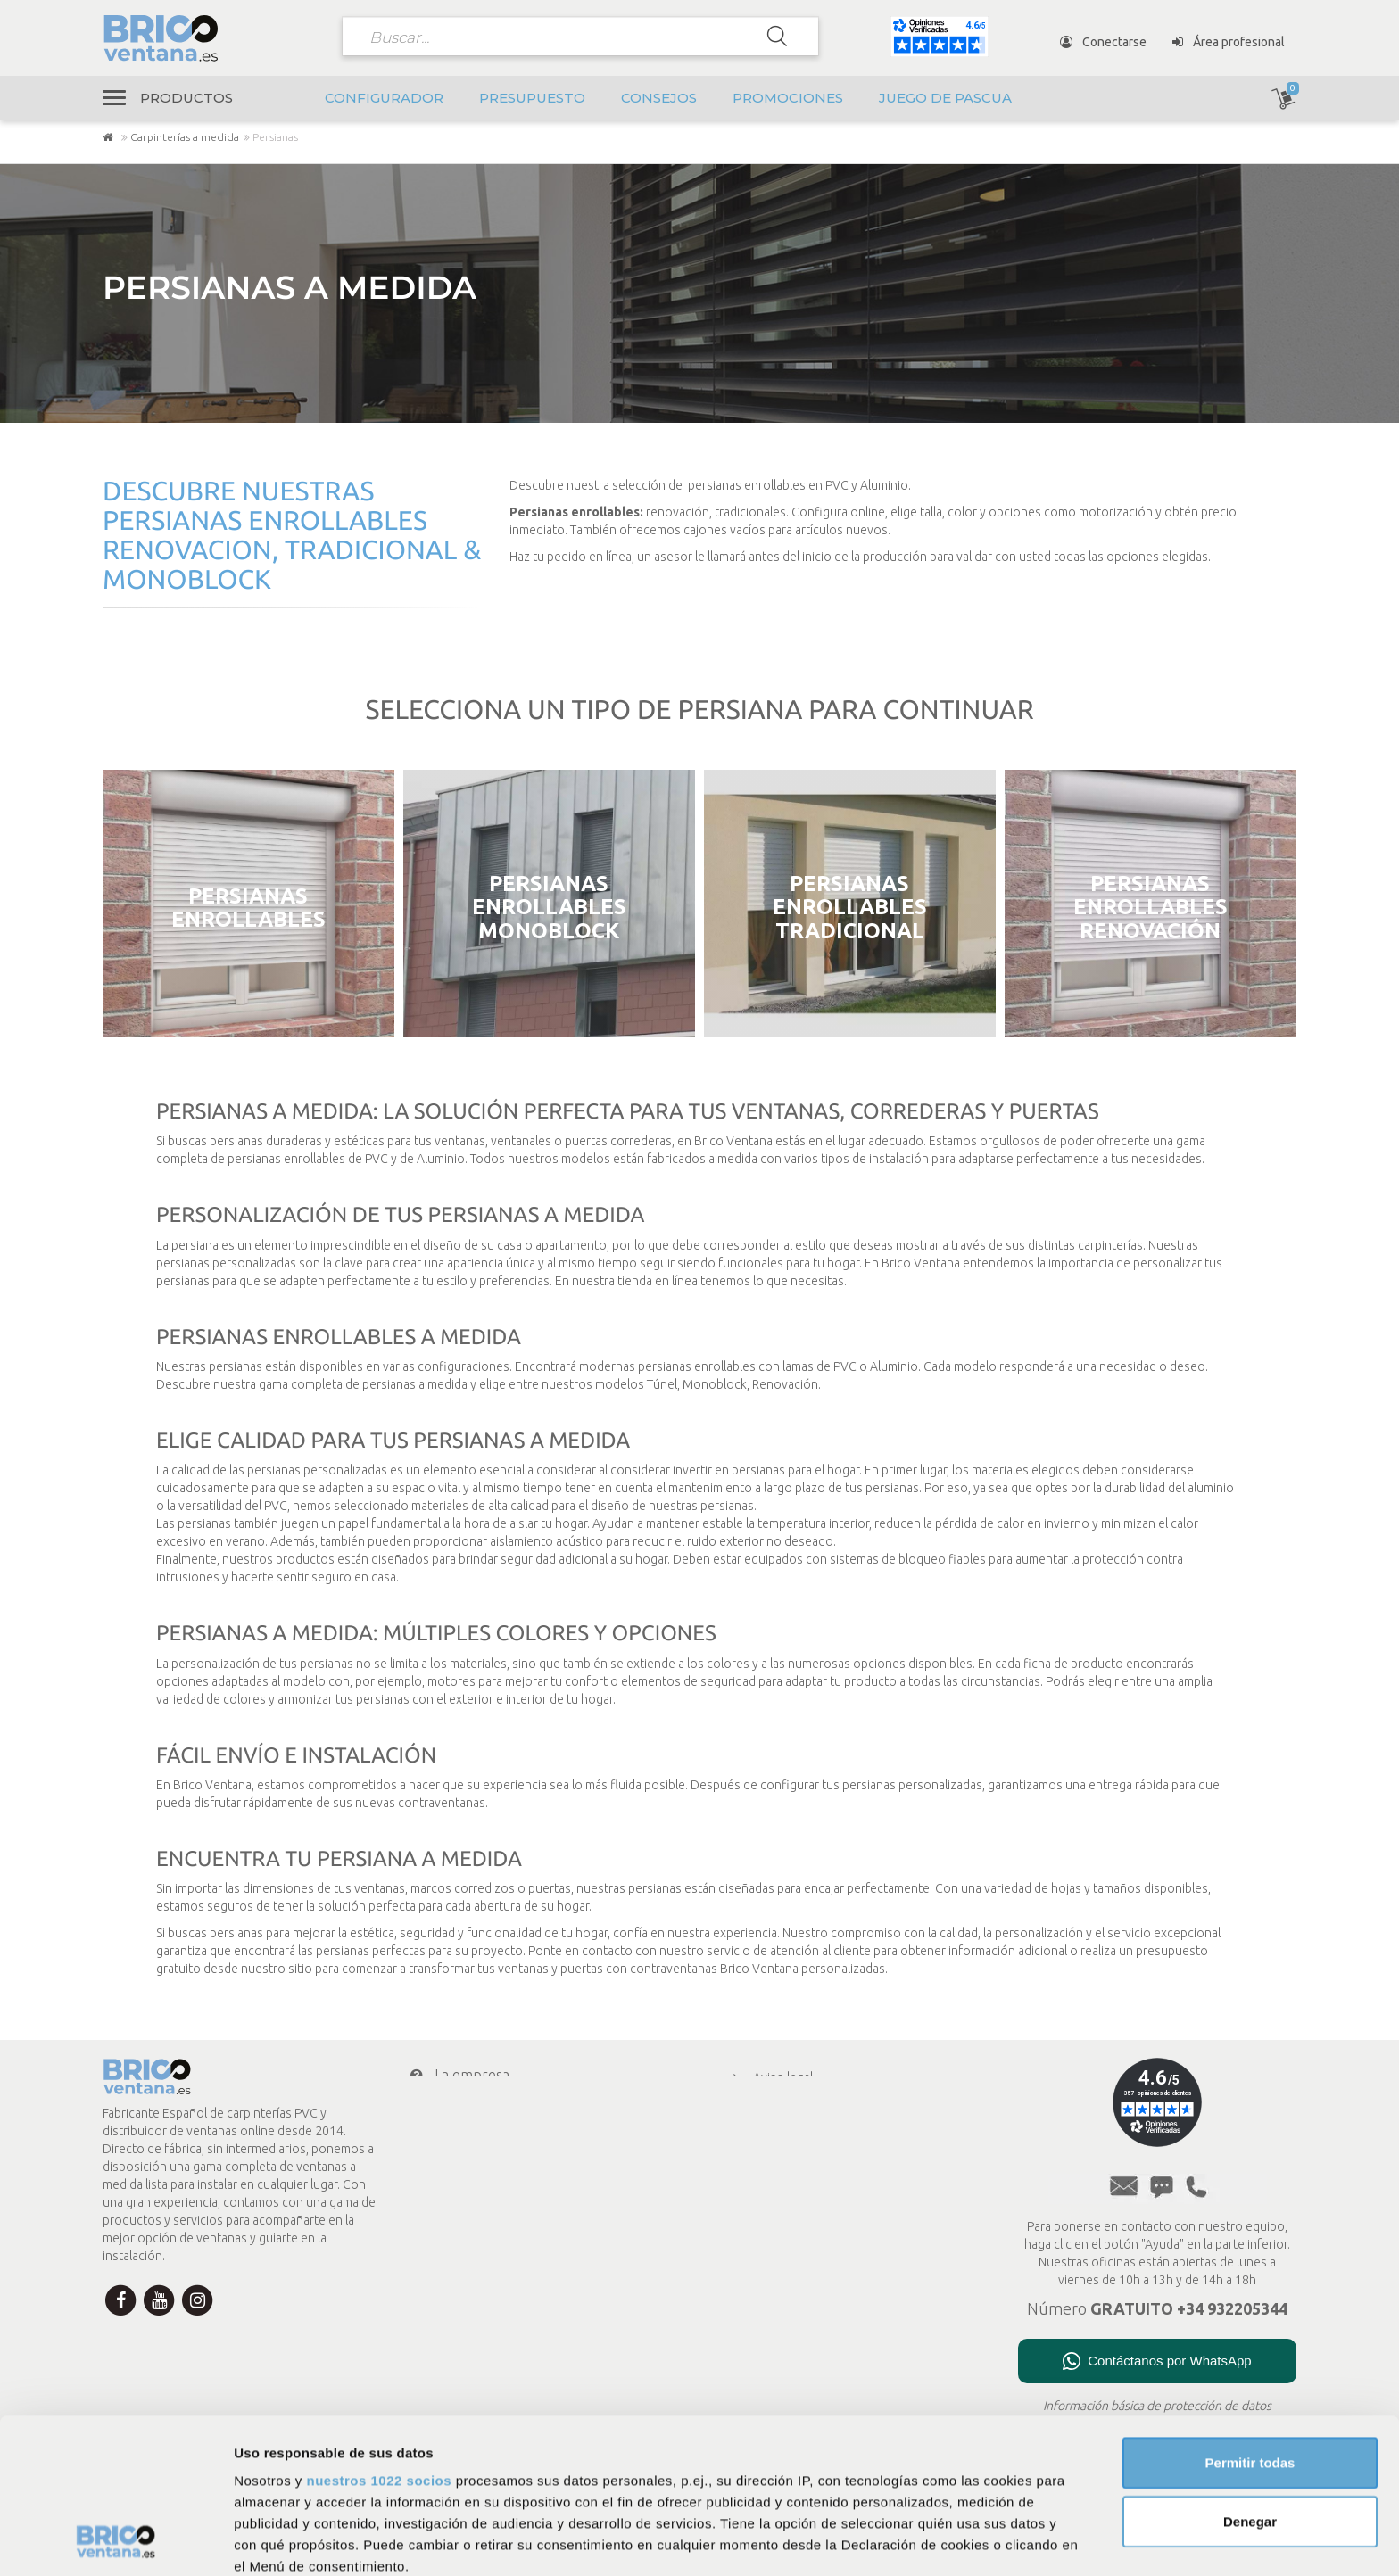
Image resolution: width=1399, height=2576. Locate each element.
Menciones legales (791, 2170)
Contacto (450, 2217)
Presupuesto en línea (798, 2216)
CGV (751, 2147)
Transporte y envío (482, 2146)
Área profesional (1228, 42)
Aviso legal (769, 2077)
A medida (765, 2240)
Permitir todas (1250, 2317)
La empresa (458, 2075)
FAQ (751, 2193)
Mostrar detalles (966, 2540)
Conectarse (1103, 42)
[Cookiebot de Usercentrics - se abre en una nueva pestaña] (115, 2541)
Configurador (384, 97)
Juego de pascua (945, 97)
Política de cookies (791, 2124)
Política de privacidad (797, 2100)
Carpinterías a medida (184, 137)
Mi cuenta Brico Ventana (497, 2182)
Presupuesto (532, 97)
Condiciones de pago (486, 2110)
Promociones (788, 97)
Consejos (659, 97)
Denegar (1250, 2375)
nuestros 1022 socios (378, 2335)
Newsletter (457, 2253)
